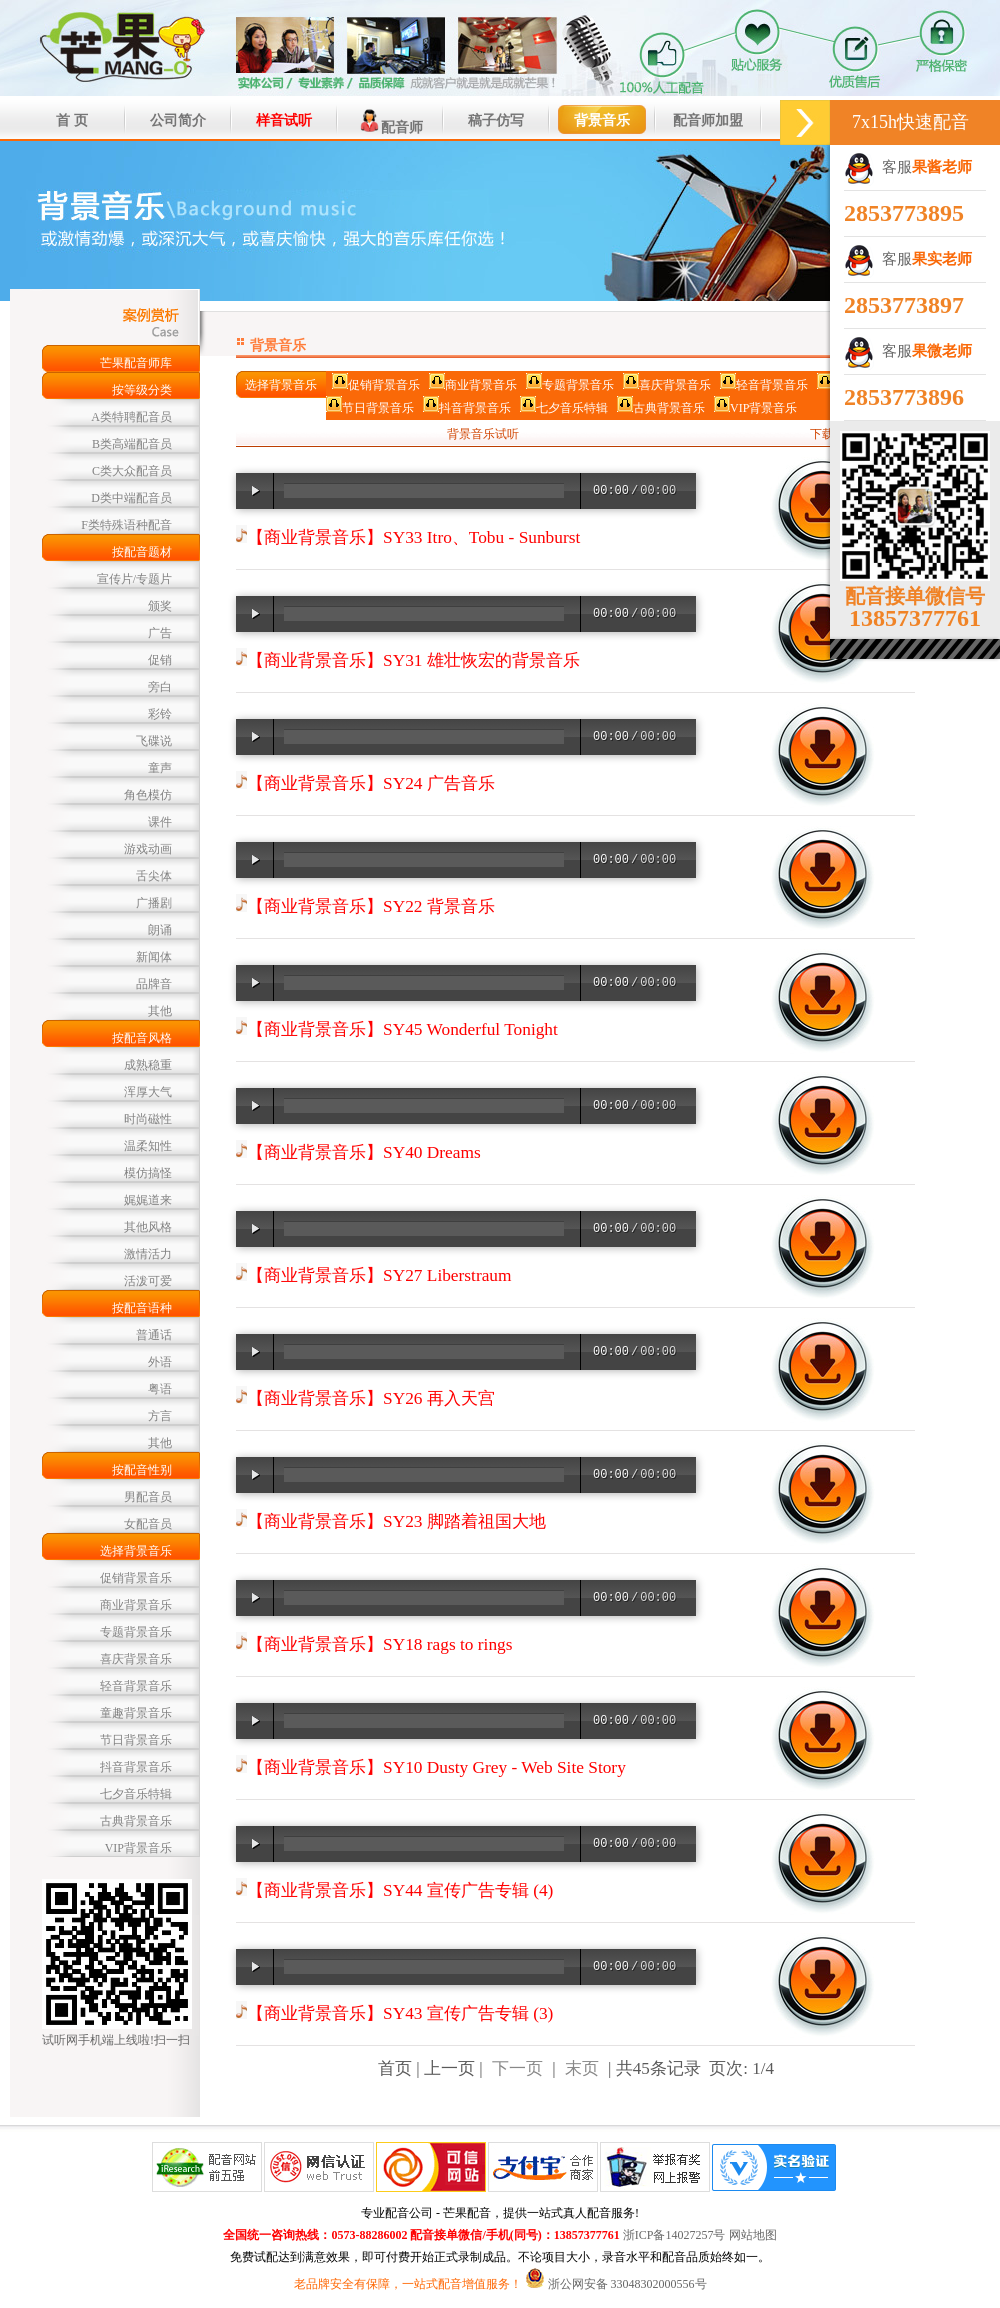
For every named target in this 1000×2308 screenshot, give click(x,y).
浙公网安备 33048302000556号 (627, 2284)
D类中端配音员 (131, 498)
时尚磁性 (148, 1119)
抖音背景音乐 (136, 1767)
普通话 (154, 1335)
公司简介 (178, 120)
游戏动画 (148, 849)
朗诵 (160, 930)
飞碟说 (154, 741)
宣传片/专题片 (134, 579)
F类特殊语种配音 (126, 525)
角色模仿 (148, 795)
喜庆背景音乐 (136, 1659)
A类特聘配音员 (131, 417)
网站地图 (753, 2235)
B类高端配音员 (132, 444)
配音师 (390, 121)
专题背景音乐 (136, 1632)
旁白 (160, 687)
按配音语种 (142, 1308)
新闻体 (154, 957)
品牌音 (154, 984)
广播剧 (154, 903)
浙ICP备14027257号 (674, 2235)
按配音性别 (142, 1470)
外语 (160, 1362)
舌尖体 (154, 876)
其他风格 (148, 1227)
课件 (160, 822)
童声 (160, 768)
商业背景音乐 (136, 1605)
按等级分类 (142, 390)
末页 (582, 2068)
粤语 (160, 1389)
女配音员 (148, 1524)
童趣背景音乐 (136, 1713)
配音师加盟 (708, 120)
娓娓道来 (148, 1200)
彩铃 (160, 714)
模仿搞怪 (148, 1173)
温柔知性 (148, 1146)
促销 (160, 660)
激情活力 (148, 1254)
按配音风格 (142, 1038)
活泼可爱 (148, 1281)
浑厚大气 (148, 1092)
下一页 (517, 2068)
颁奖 (160, 606)
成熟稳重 (148, 1065)
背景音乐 (602, 120)
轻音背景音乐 (136, 1686)
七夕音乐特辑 (136, 1794)
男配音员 (148, 1497)
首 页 (72, 120)
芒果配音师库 (136, 363)
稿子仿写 (496, 120)
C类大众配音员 (132, 471)
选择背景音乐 (136, 1551)
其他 (160, 1011)
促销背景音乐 (136, 1578)
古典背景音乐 (136, 1821)
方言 (160, 1416)
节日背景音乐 (136, 1740)
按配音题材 (142, 552)
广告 (160, 633)
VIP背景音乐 (138, 1848)
